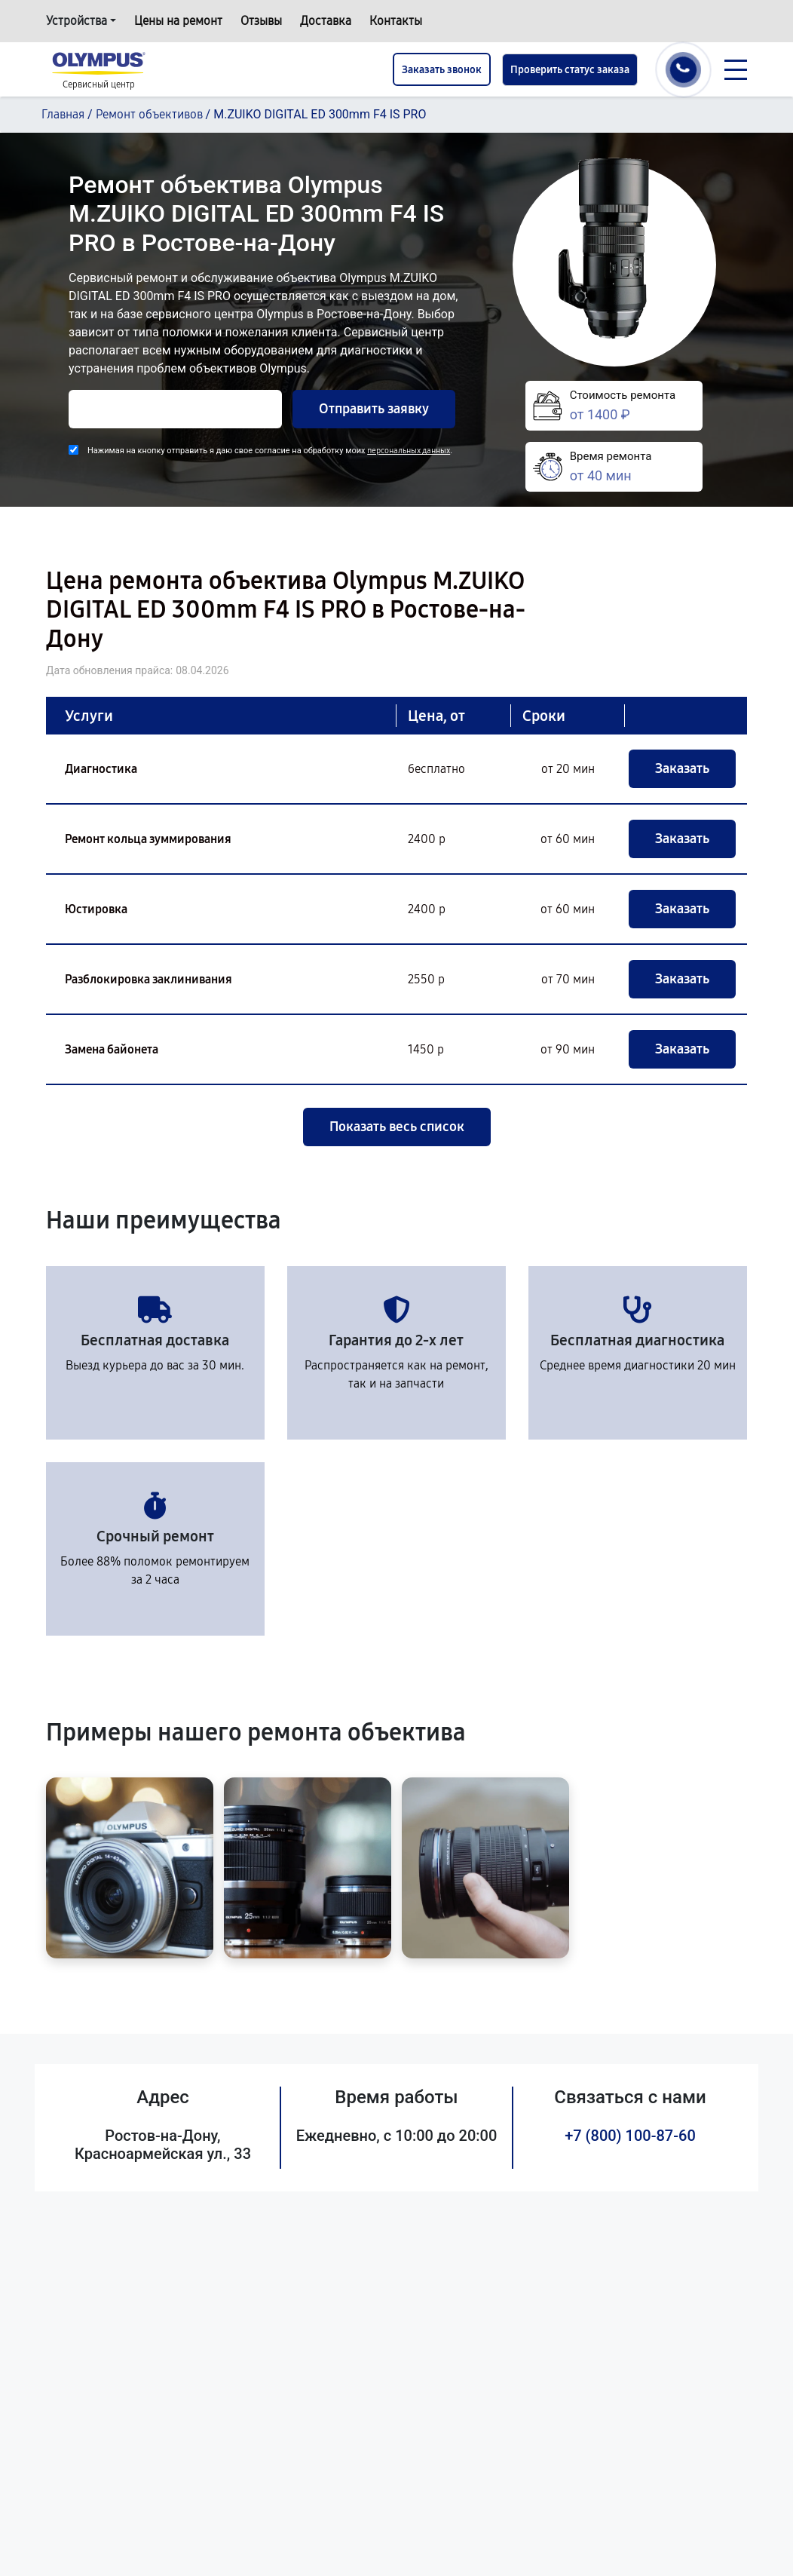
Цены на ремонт (178, 21)
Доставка (325, 21)
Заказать (682, 768)
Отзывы (261, 21)
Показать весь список (396, 1126)
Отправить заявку (374, 408)
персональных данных (408, 450)
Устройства (76, 21)
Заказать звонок (442, 69)
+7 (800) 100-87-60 (630, 2136)
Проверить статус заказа (569, 69)
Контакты (395, 21)
